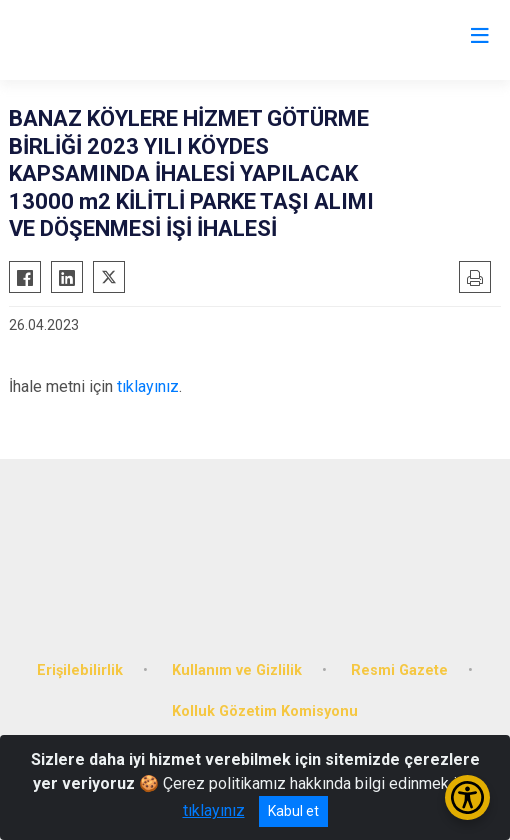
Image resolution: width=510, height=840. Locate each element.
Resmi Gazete (399, 670)
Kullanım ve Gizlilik (237, 670)
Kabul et (293, 811)
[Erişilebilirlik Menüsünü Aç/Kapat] (467, 797)
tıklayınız (148, 386)
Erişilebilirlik (80, 670)
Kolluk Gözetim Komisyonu (265, 711)
